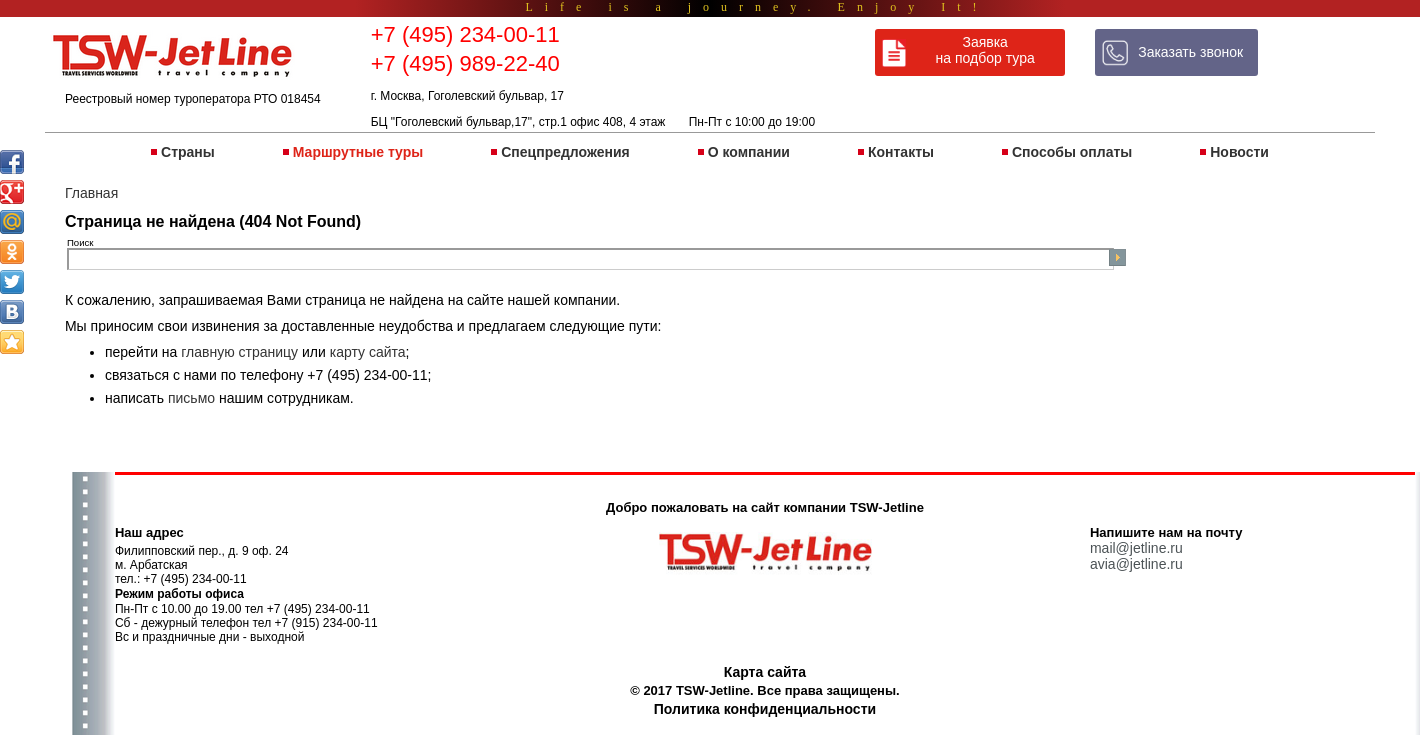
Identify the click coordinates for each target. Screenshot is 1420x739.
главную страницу (239, 352)
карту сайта (368, 352)
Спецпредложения (565, 152)
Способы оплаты (1072, 152)
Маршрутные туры (358, 152)
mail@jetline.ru (1136, 548)
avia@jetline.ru (1136, 564)
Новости (1239, 152)
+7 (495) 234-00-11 (465, 34)
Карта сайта (765, 672)
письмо (191, 398)
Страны (188, 152)
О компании (749, 152)
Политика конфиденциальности (765, 709)
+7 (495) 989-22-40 (465, 63)
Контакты (901, 152)
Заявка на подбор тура (985, 50)
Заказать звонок (1190, 52)
